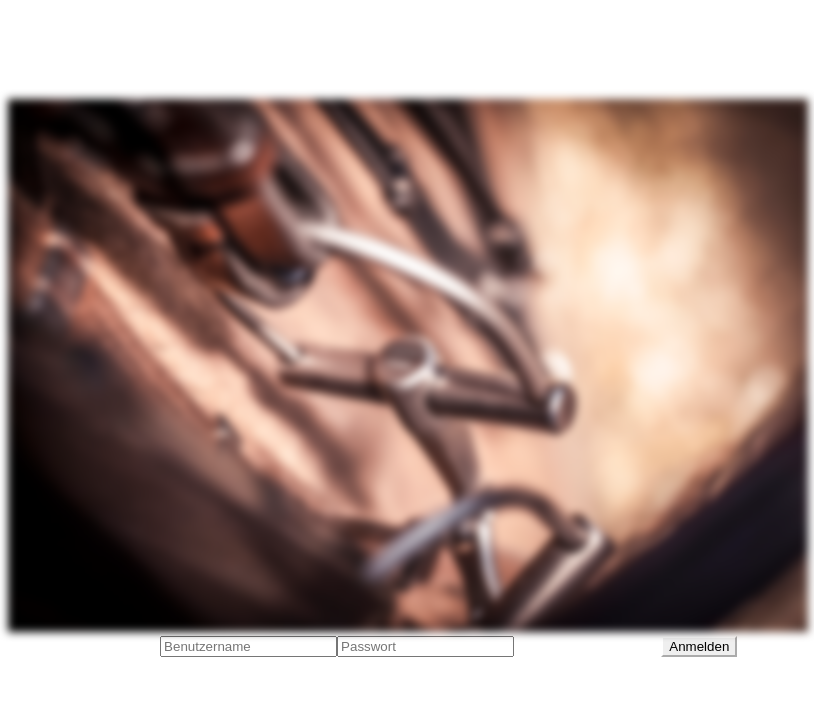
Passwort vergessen (587, 645)
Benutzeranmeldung (84, 645)
